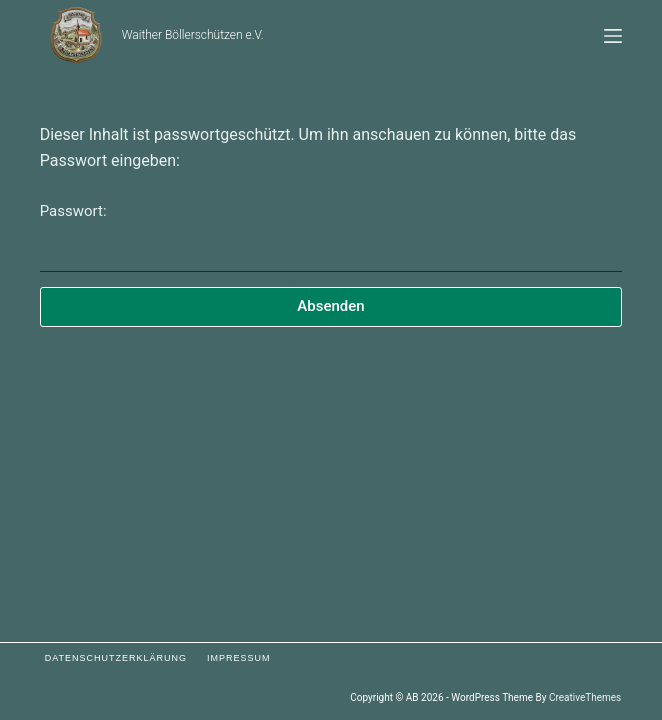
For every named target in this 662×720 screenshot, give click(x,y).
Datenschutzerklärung (116, 658)
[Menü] (613, 36)
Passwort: (331, 237)
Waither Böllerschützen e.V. (193, 35)
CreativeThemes (585, 697)
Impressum (239, 658)
